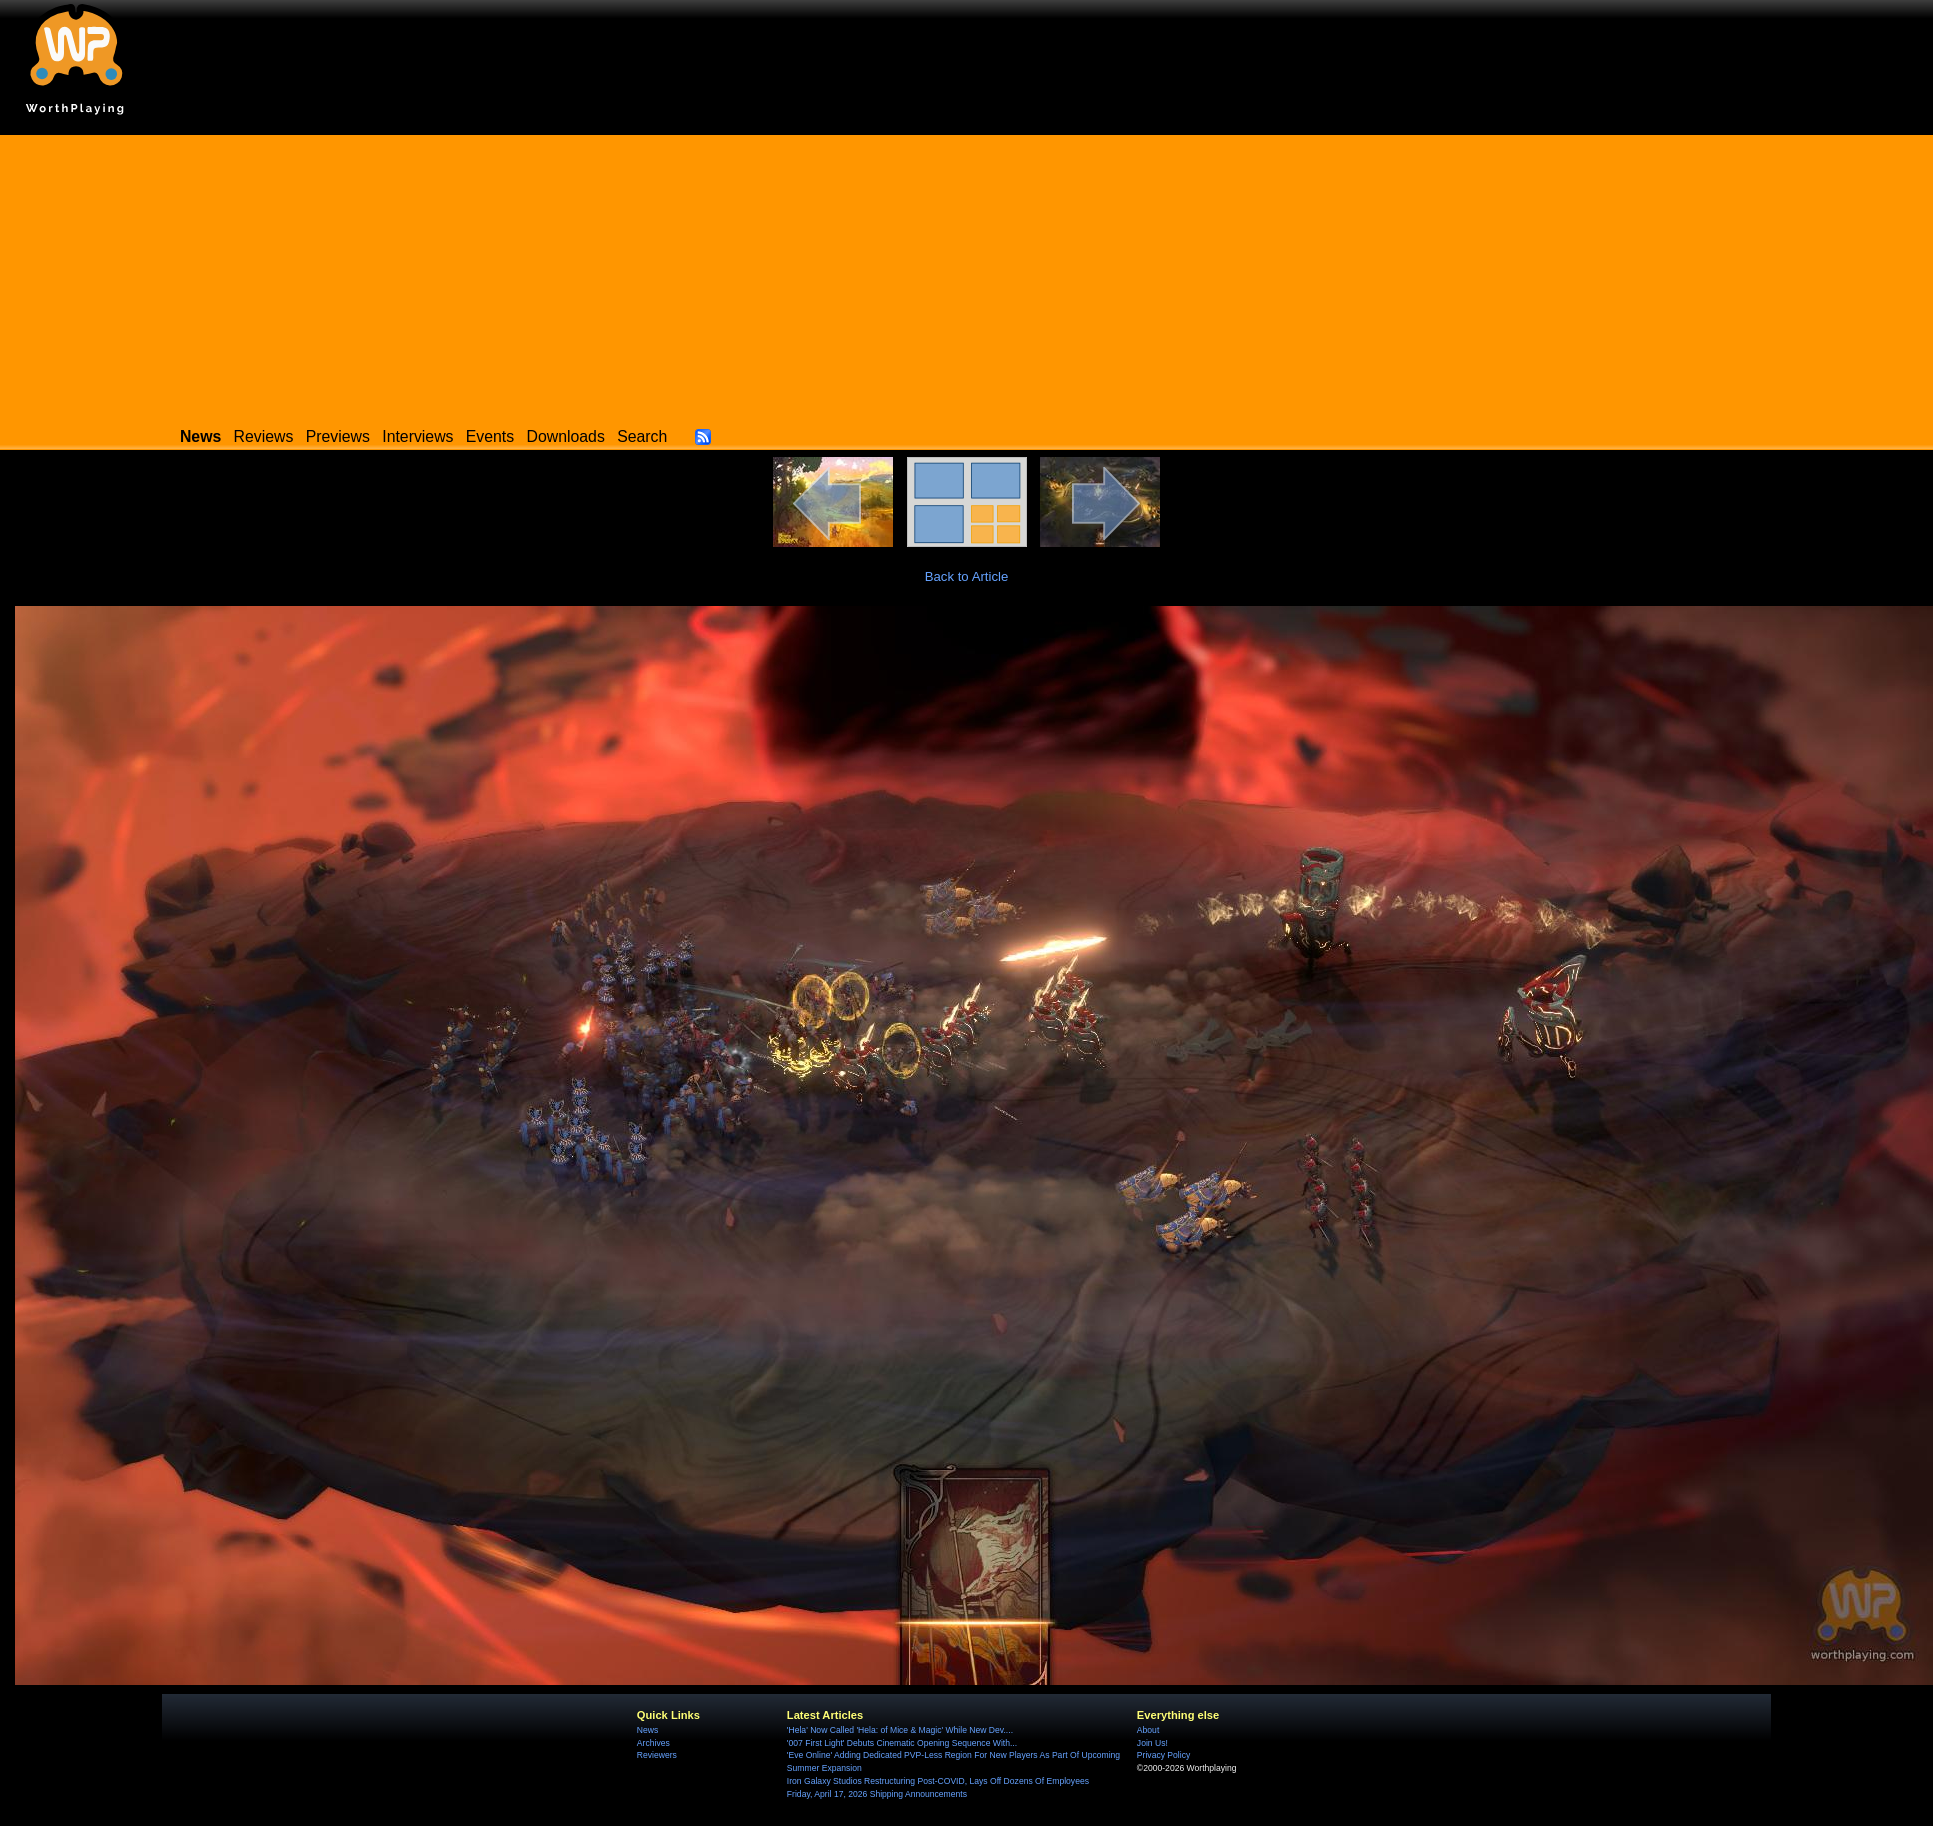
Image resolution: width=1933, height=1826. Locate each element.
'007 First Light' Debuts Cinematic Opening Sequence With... (902, 1743)
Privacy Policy (1163, 1755)
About (1148, 1730)
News (647, 1730)
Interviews (417, 436)
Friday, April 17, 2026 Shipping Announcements (877, 1794)
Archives (653, 1743)
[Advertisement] (967, 275)
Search (642, 436)
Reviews (264, 436)
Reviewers (657, 1755)
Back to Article (967, 576)
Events (490, 436)
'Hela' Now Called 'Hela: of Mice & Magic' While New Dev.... (900, 1730)
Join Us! (1152, 1743)
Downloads (566, 436)
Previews (338, 436)
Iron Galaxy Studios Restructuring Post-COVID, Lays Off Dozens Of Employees (938, 1781)
